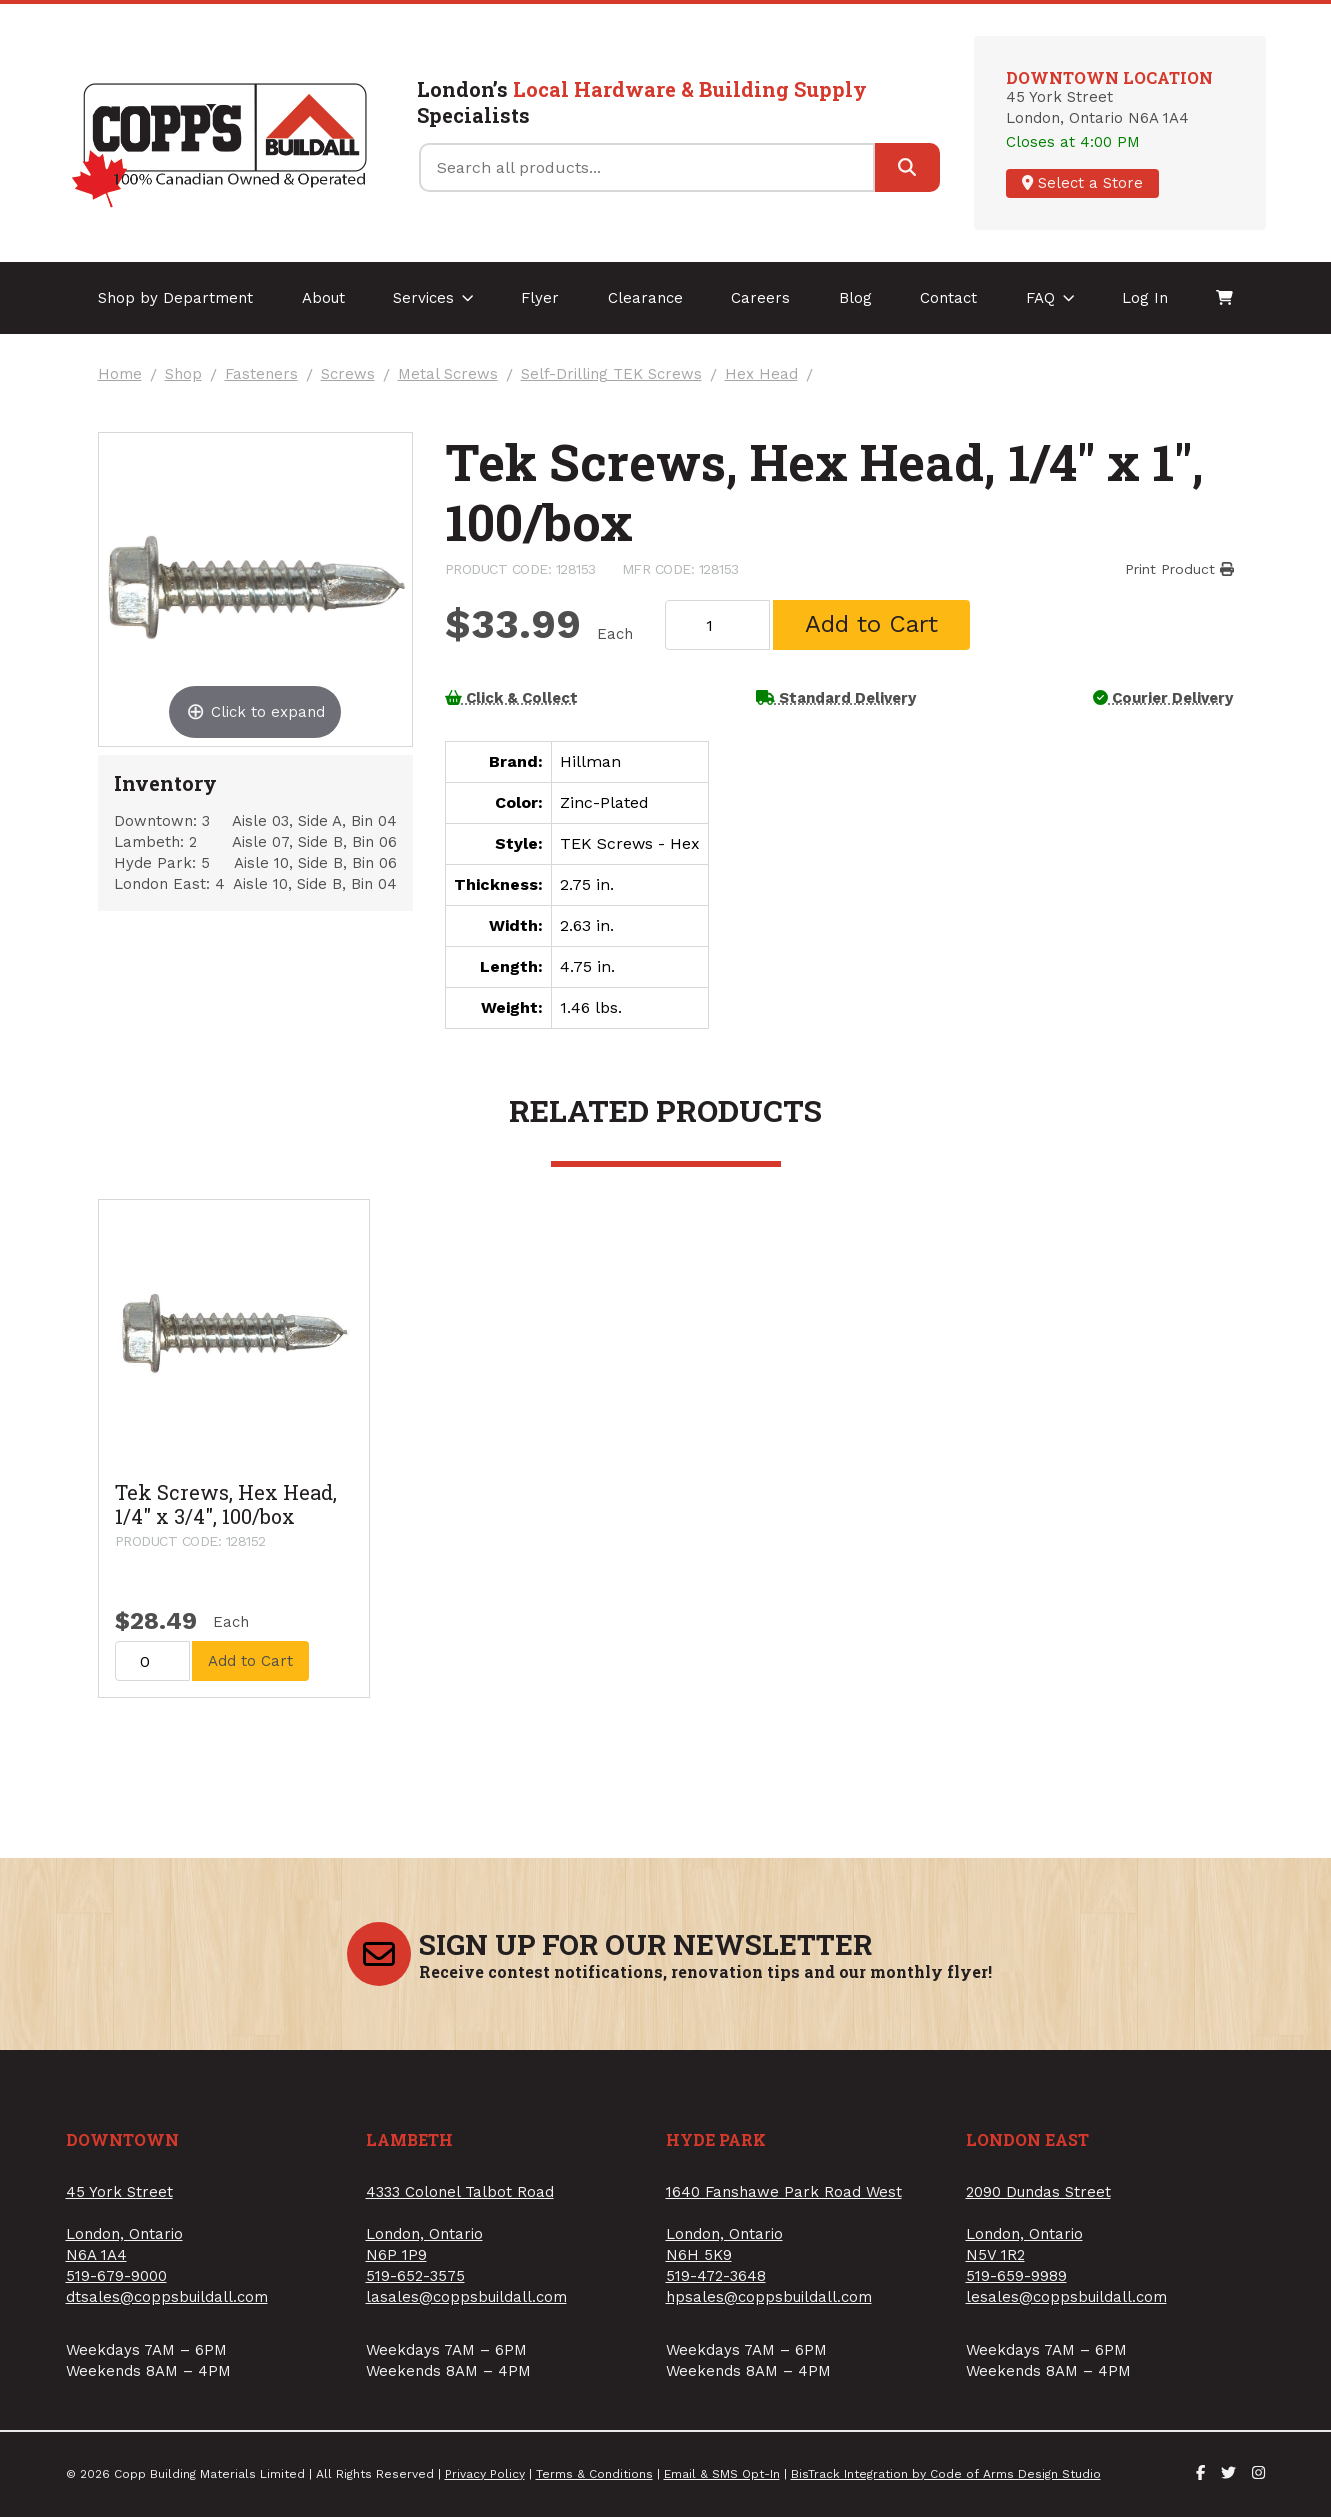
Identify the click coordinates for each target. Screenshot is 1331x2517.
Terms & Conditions (594, 2474)
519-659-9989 (1016, 2276)
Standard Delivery (836, 698)
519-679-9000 (116, 2276)
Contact (948, 298)
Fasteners (261, 374)
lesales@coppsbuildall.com (1066, 2297)
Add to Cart (871, 624)
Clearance (645, 298)
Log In (1145, 298)
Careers (760, 298)
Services (433, 298)
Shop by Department (175, 298)
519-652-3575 (415, 2276)
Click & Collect (511, 698)
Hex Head (761, 374)
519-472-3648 (716, 2276)
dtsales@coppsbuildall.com (167, 2297)
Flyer (540, 298)
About (323, 298)
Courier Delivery (1163, 698)
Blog (855, 298)
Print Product (1179, 569)
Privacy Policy (485, 2474)
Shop (183, 374)
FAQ (1050, 298)
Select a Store (1082, 183)
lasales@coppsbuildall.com (466, 2297)
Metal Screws (448, 374)
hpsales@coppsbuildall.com (769, 2297)
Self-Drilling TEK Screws (611, 374)
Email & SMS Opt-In (722, 2474)
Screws (348, 374)
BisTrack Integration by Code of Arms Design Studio (946, 2474)
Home (120, 374)
